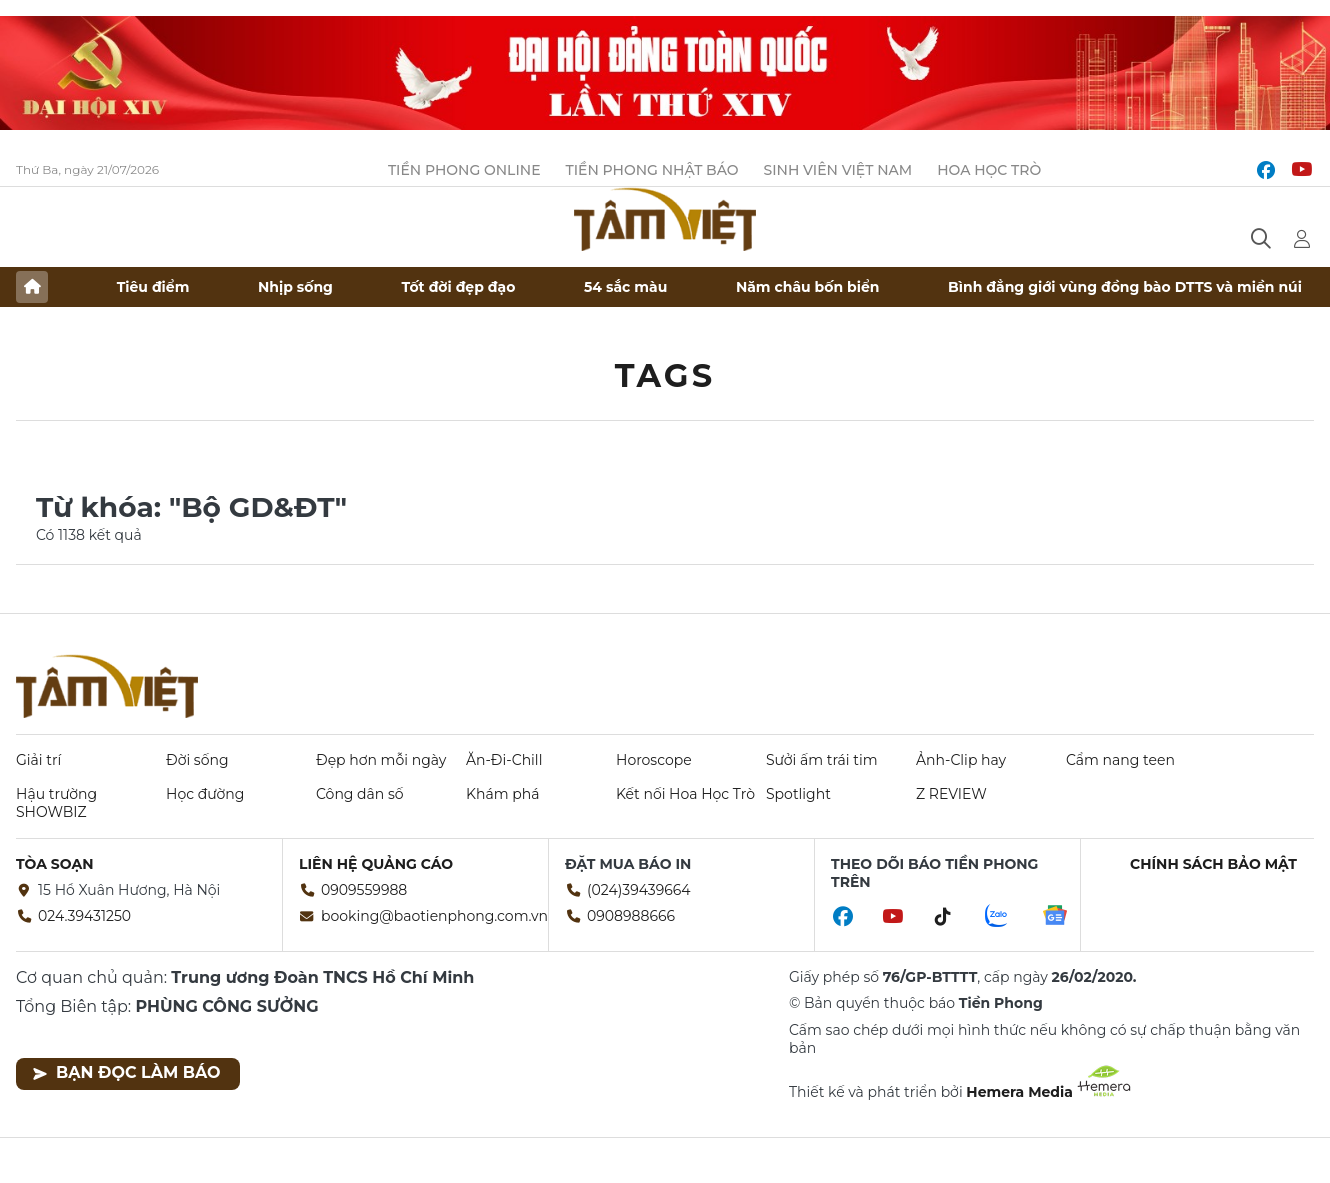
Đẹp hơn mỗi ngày (381, 760)
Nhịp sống (295, 287)
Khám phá (502, 794)
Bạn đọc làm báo (126, 1072)
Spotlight (798, 794)
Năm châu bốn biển (808, 287)
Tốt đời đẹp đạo (459, 287)
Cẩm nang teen (1120, 760)
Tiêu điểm (153, 287)
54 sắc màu (625, 287)
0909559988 (364, 890)
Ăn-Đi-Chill (504, 760)
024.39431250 (84, 916)
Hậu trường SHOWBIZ (56, 803)
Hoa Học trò (989, 170)
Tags (665, 375)
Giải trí (38, 760)
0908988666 (631, 916)
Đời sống (197, 760)
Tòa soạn (55, 864)
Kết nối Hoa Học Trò (685, 794)
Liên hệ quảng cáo (376, 864)
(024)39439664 (639, 890)
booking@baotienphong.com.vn (434, 916)
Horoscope (654, 760)
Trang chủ (32, 287)
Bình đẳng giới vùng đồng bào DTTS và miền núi (1125, 287)
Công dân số (360, 794)
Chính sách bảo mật (1213, 864)
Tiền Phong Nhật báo (652, 170)
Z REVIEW (951, 794)
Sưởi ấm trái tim (822, 760)
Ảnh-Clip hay (961, 760)
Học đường (205, 794)
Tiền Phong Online (464, 170)
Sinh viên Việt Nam (838, 170)
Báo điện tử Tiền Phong (665, 219)
